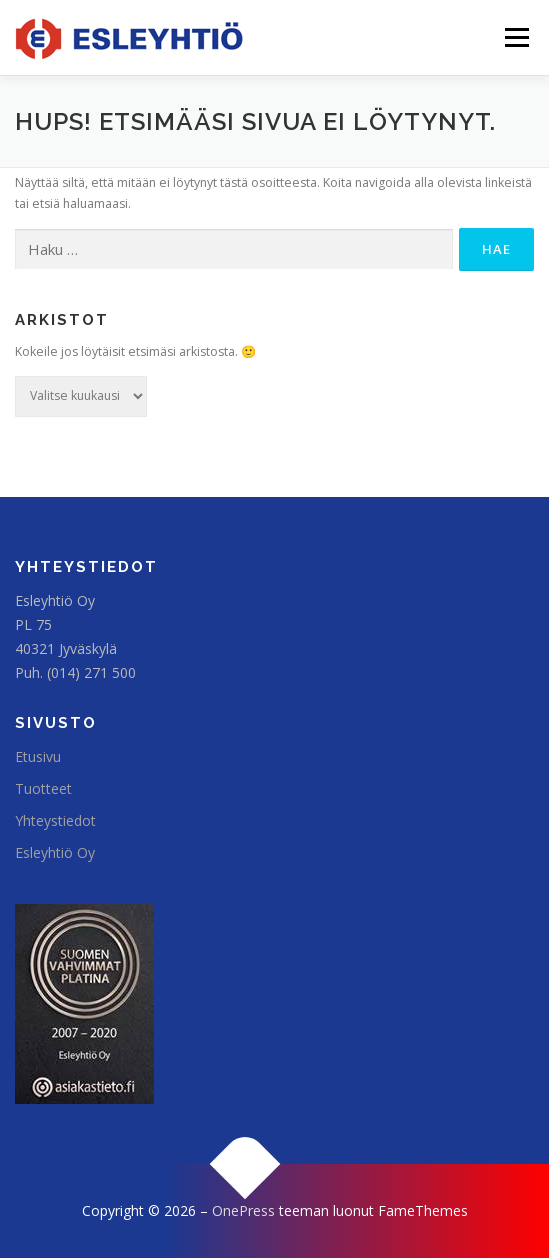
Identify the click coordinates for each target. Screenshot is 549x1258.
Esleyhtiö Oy (55, 852)
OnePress (243, 1210)
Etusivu (38, 756)
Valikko (516, 37)
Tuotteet (43, 788)
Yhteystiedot (55, 820)
